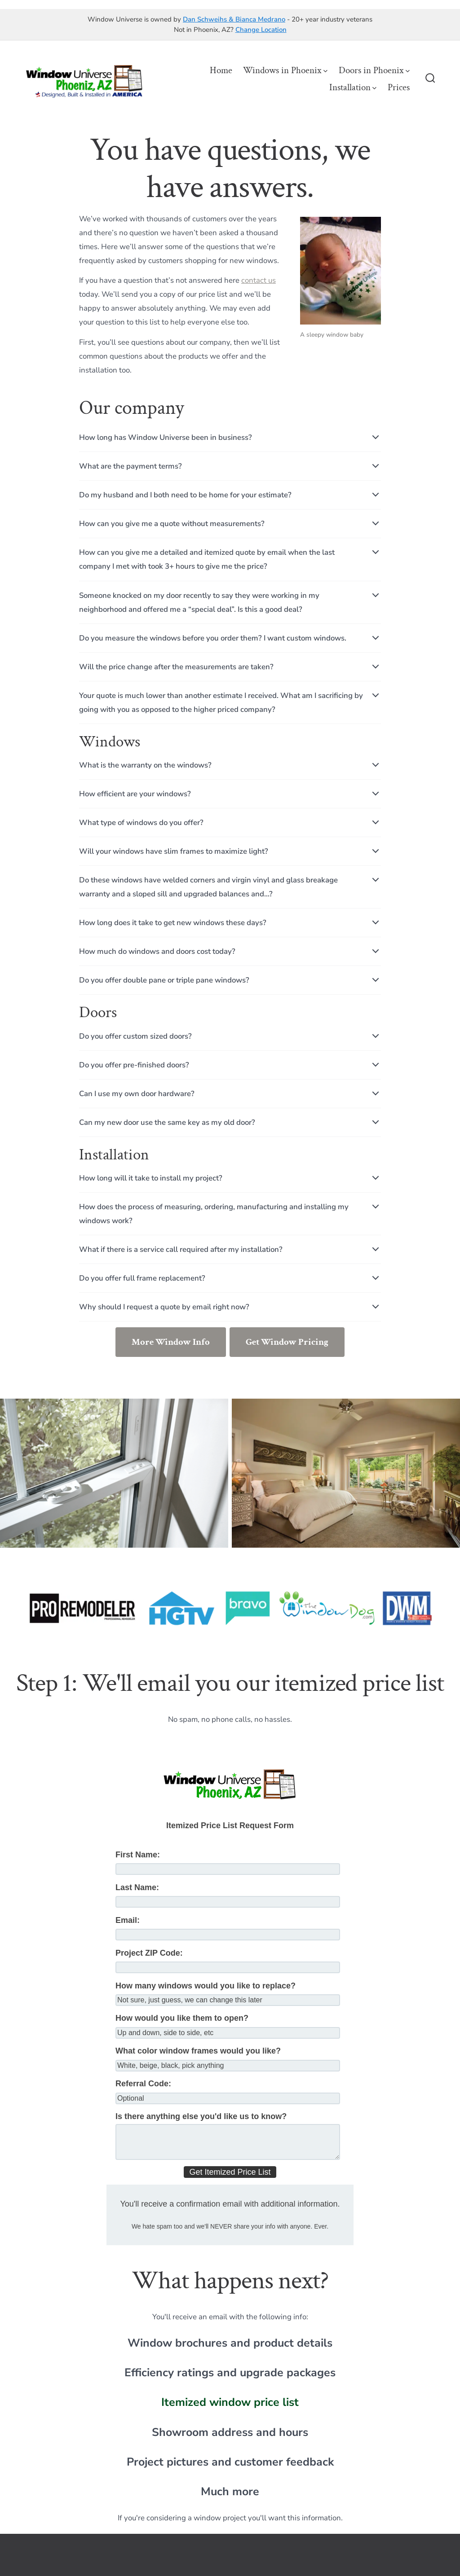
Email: (127, 1920)
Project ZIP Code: (149, 1952)
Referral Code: (143, 2083)
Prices (399, 87)
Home (221, 70)
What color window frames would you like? (198, 2050)
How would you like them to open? (181, 2018)
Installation (352, 87)
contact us (258, 280)
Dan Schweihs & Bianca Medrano (234, 19)
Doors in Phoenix (374, 70)
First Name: (137, 1854)
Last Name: (137, 1887)
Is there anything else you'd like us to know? (201, 2116)
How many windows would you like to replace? (205, 1985)
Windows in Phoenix (285, 70)
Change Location (261, 29)
